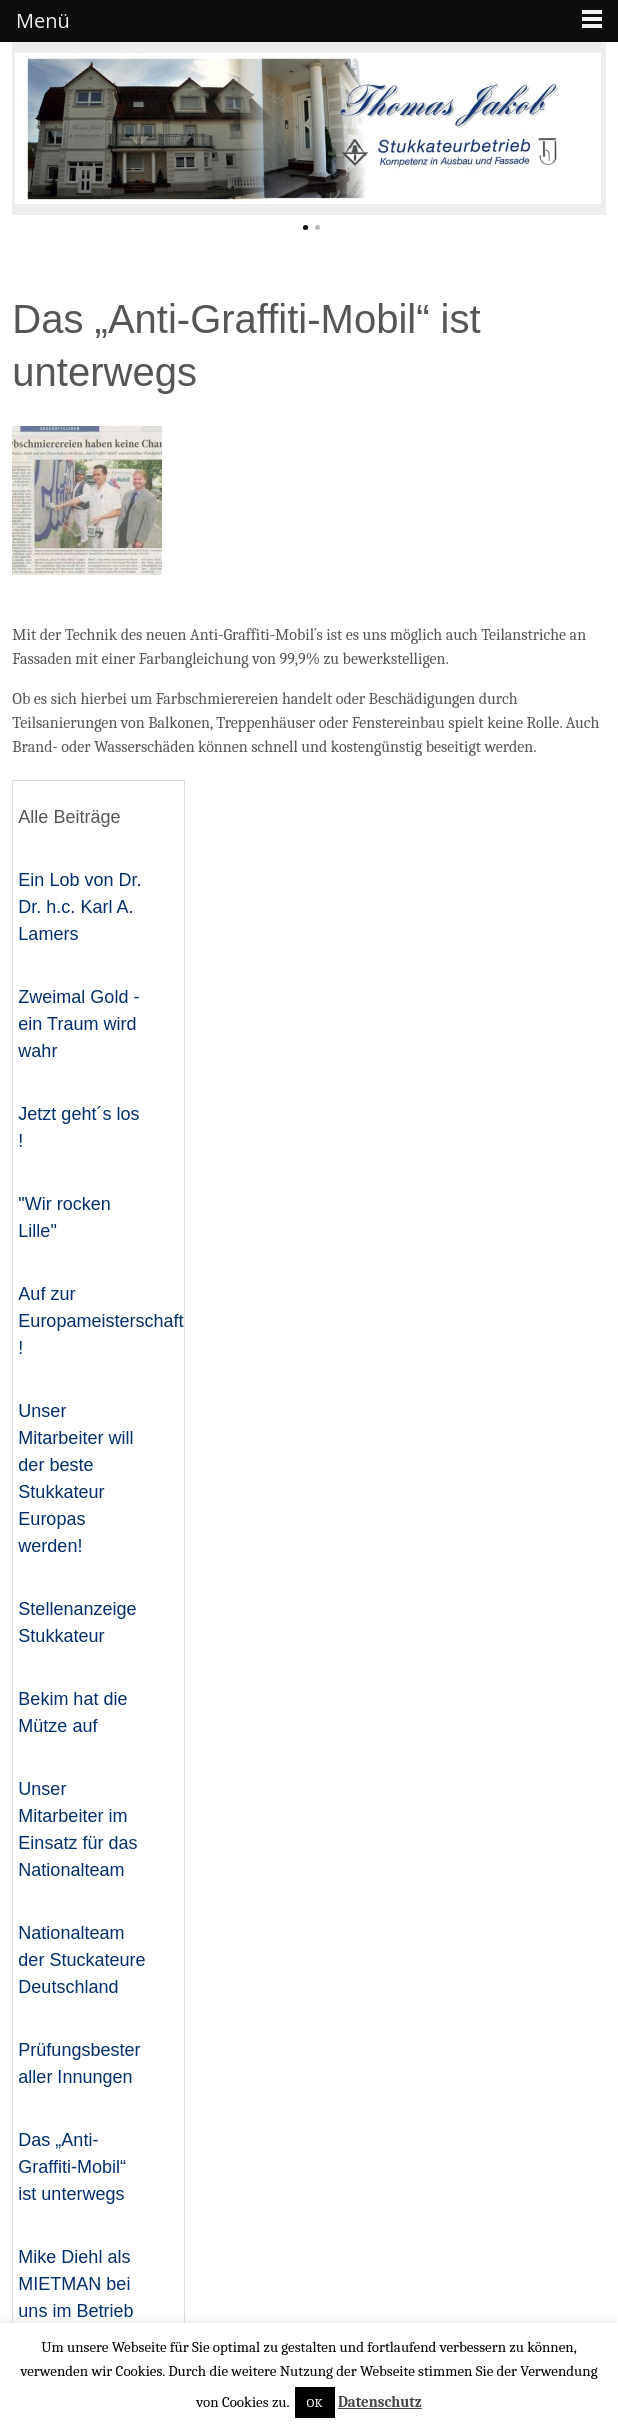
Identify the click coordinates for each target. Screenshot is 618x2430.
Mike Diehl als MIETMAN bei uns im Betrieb (75, 2284)
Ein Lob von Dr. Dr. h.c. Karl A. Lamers (79, 907)
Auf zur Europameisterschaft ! (100, 1321)
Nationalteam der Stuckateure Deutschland (81, 1960)
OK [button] (315, 2402)
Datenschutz (380, 2402)
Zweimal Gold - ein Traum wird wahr (78, 1024)
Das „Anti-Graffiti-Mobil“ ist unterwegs (72, 2167)
